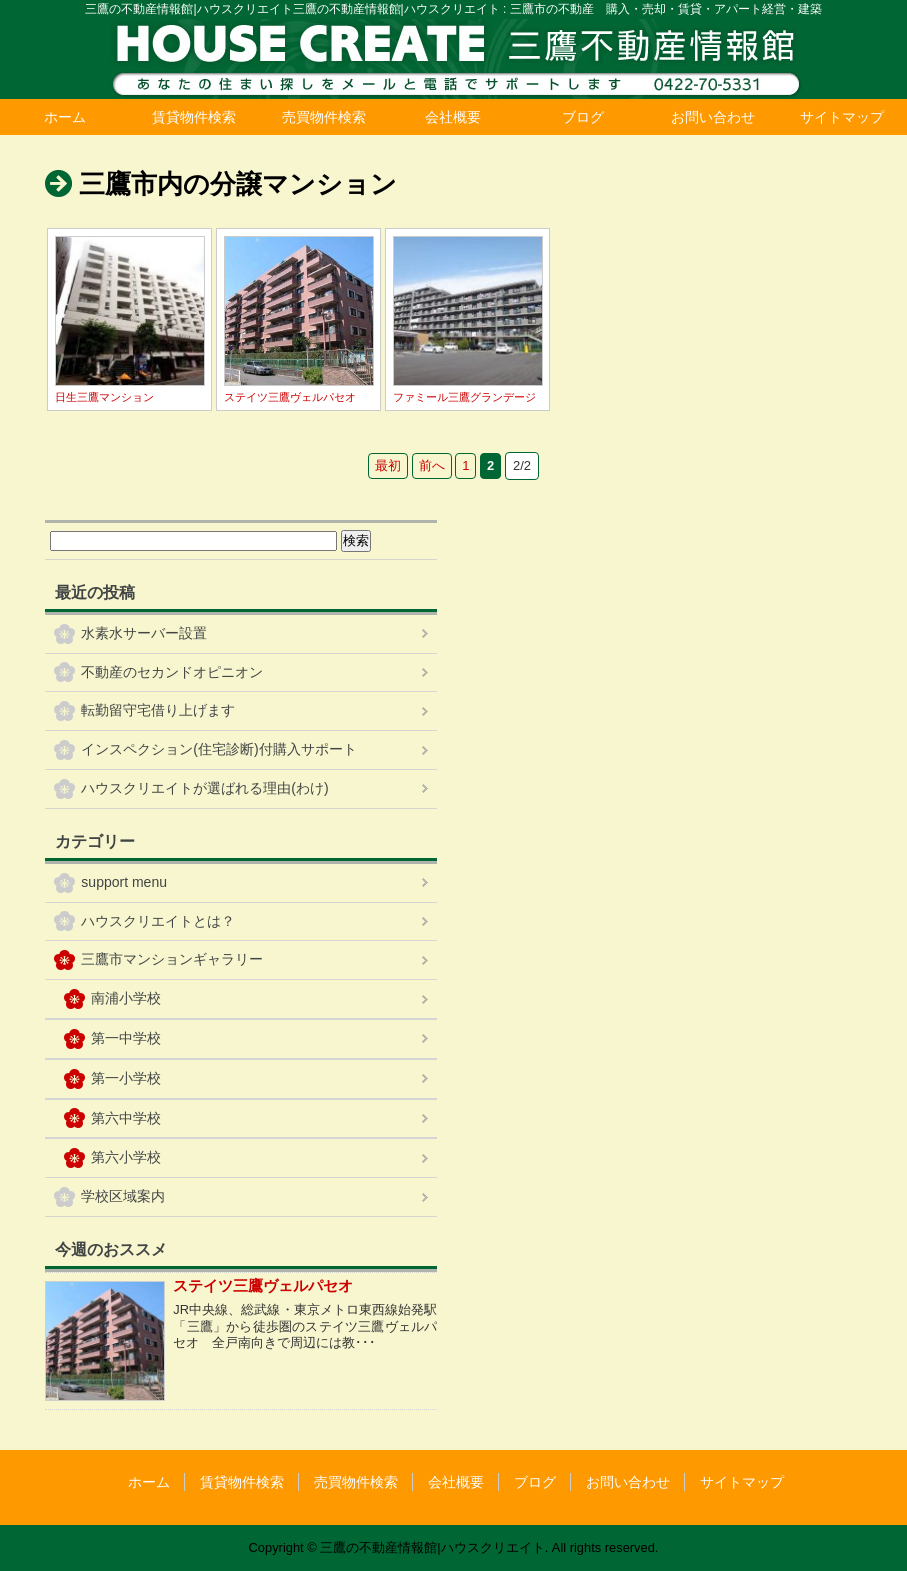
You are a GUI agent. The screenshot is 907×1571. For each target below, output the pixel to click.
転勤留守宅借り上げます (158, 710)
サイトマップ (842, 117)
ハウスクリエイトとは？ (158, 921)
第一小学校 (126, 1078)
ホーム (65, 117)
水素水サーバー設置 (144, 633)
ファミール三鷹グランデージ (464, 397)
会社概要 (453, 117)
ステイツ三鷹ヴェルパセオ (290, 397)
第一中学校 (126, 1038)
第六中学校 (126, 1118)
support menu (124, 882)
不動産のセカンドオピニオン (172, 672)
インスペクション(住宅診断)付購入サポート (218, 749)
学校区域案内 (123, 1196)
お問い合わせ (713, 117)
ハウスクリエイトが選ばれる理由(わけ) (204, 788)
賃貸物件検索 (194, 117)
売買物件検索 (324, 117)
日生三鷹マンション (104, 397)
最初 (388, 465)
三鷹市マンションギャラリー (172, 959)
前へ (432, 465)
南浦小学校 (126, 998)
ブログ (583, 117)
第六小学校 (126, 1157)
